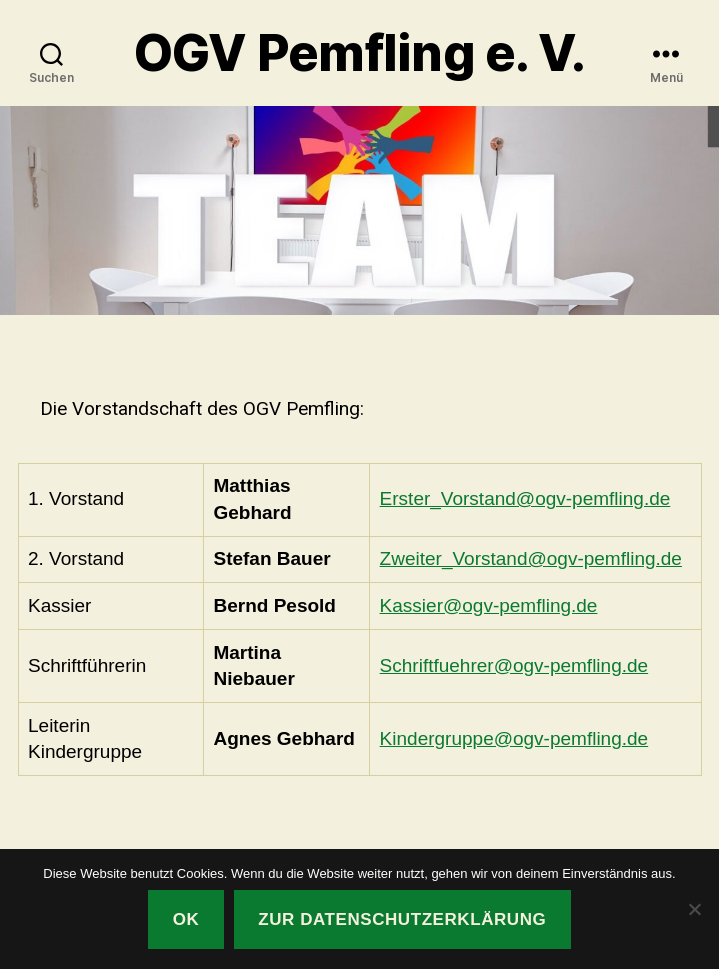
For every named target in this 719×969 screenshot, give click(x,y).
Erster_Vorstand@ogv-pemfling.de (525, 498)
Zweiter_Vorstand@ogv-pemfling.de (531, 558)
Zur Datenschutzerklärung (402, 919)
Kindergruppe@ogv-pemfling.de (514, 738)
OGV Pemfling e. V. (360, 53)
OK (186, 919)
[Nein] (694, 909)
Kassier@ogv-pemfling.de (489, 605)
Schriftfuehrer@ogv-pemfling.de (514, 665)
